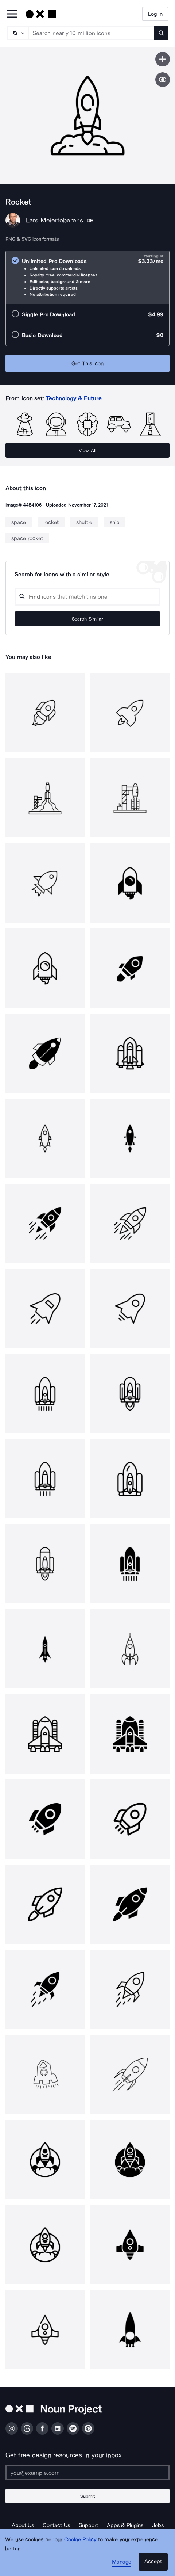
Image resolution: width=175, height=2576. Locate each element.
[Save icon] (162, 59)
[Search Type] (17, 33)
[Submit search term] (161, 33)
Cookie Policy (80, 2539)
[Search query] (87, 597)
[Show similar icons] (162, 79)
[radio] (87, 277)
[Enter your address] (87, 2472)
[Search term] (91, 33)
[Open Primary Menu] (12, 14)
